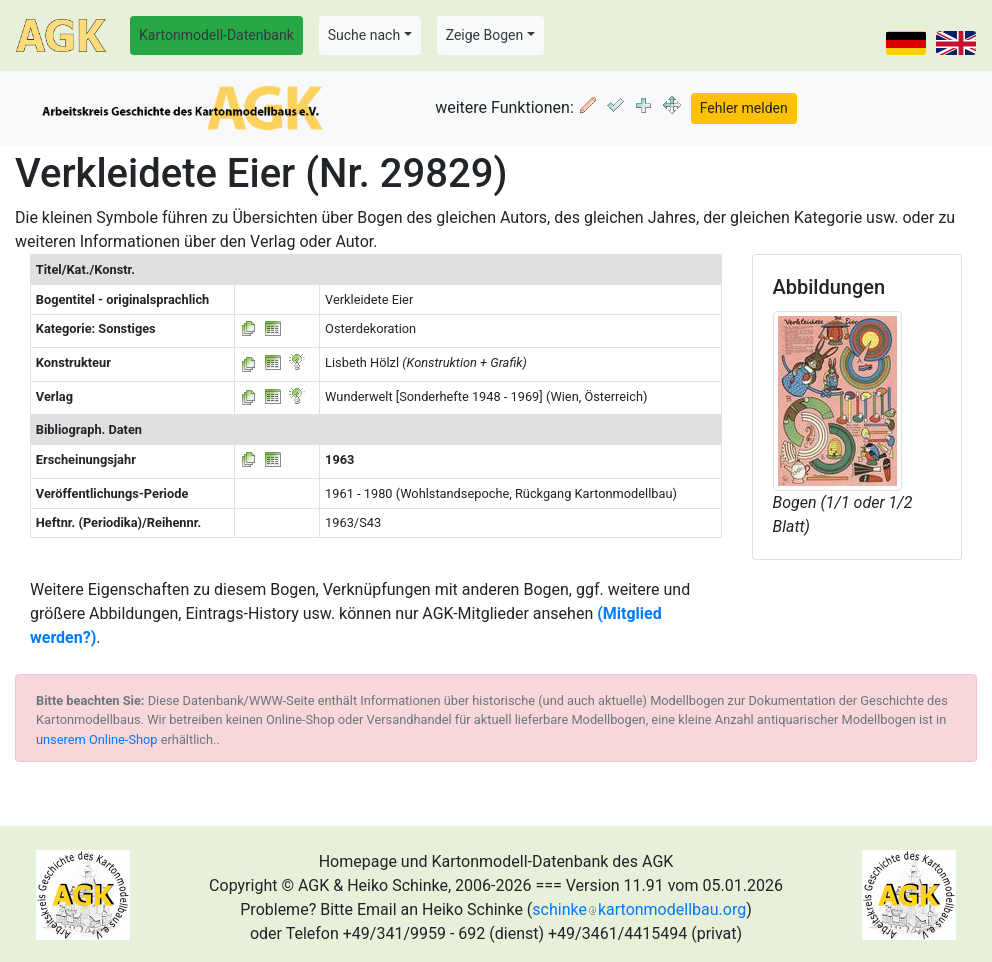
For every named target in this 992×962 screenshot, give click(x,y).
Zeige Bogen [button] (485, 35)
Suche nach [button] (364, 35)
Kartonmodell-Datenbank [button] (216, 35)
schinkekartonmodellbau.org (639, 909)
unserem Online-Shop (97, 739)
